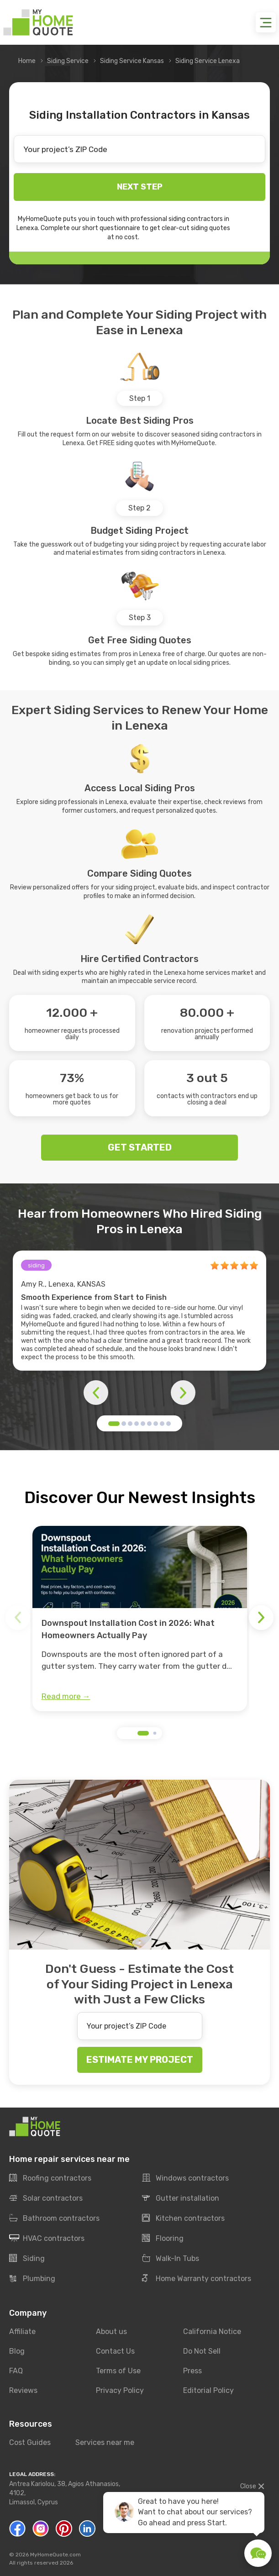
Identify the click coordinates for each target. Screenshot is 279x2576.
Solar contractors (46, 2198)
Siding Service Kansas (132, 61)
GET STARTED (140, 1147)
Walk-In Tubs (170, 2258)
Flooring (163, 2238)
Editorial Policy (208, 2390)
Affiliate (22, 2331)
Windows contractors (185, 2178)
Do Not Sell (202, 2351)
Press (192, 2370)
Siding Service (68, 61)
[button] (114, 1423)
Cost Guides (30, 2442)
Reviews (23, 2390)
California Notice (212, 2331)
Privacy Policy (120, 2390)
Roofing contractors (50, 2178)
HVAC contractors (46, 2238)
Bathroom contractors (54, 2218)
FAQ (16, 2370)
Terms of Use (118, 2370)
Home (27, 61)
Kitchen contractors (183, 2218)
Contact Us (115, 2351)
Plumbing (32, 2278)
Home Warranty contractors (196, 2278)
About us (111, 2331)
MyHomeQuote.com (55, 2554)
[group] (139, 1618)
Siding (27, 2258)
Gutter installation (180, 2198)
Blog (17, 2351)
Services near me (104, 2442)
